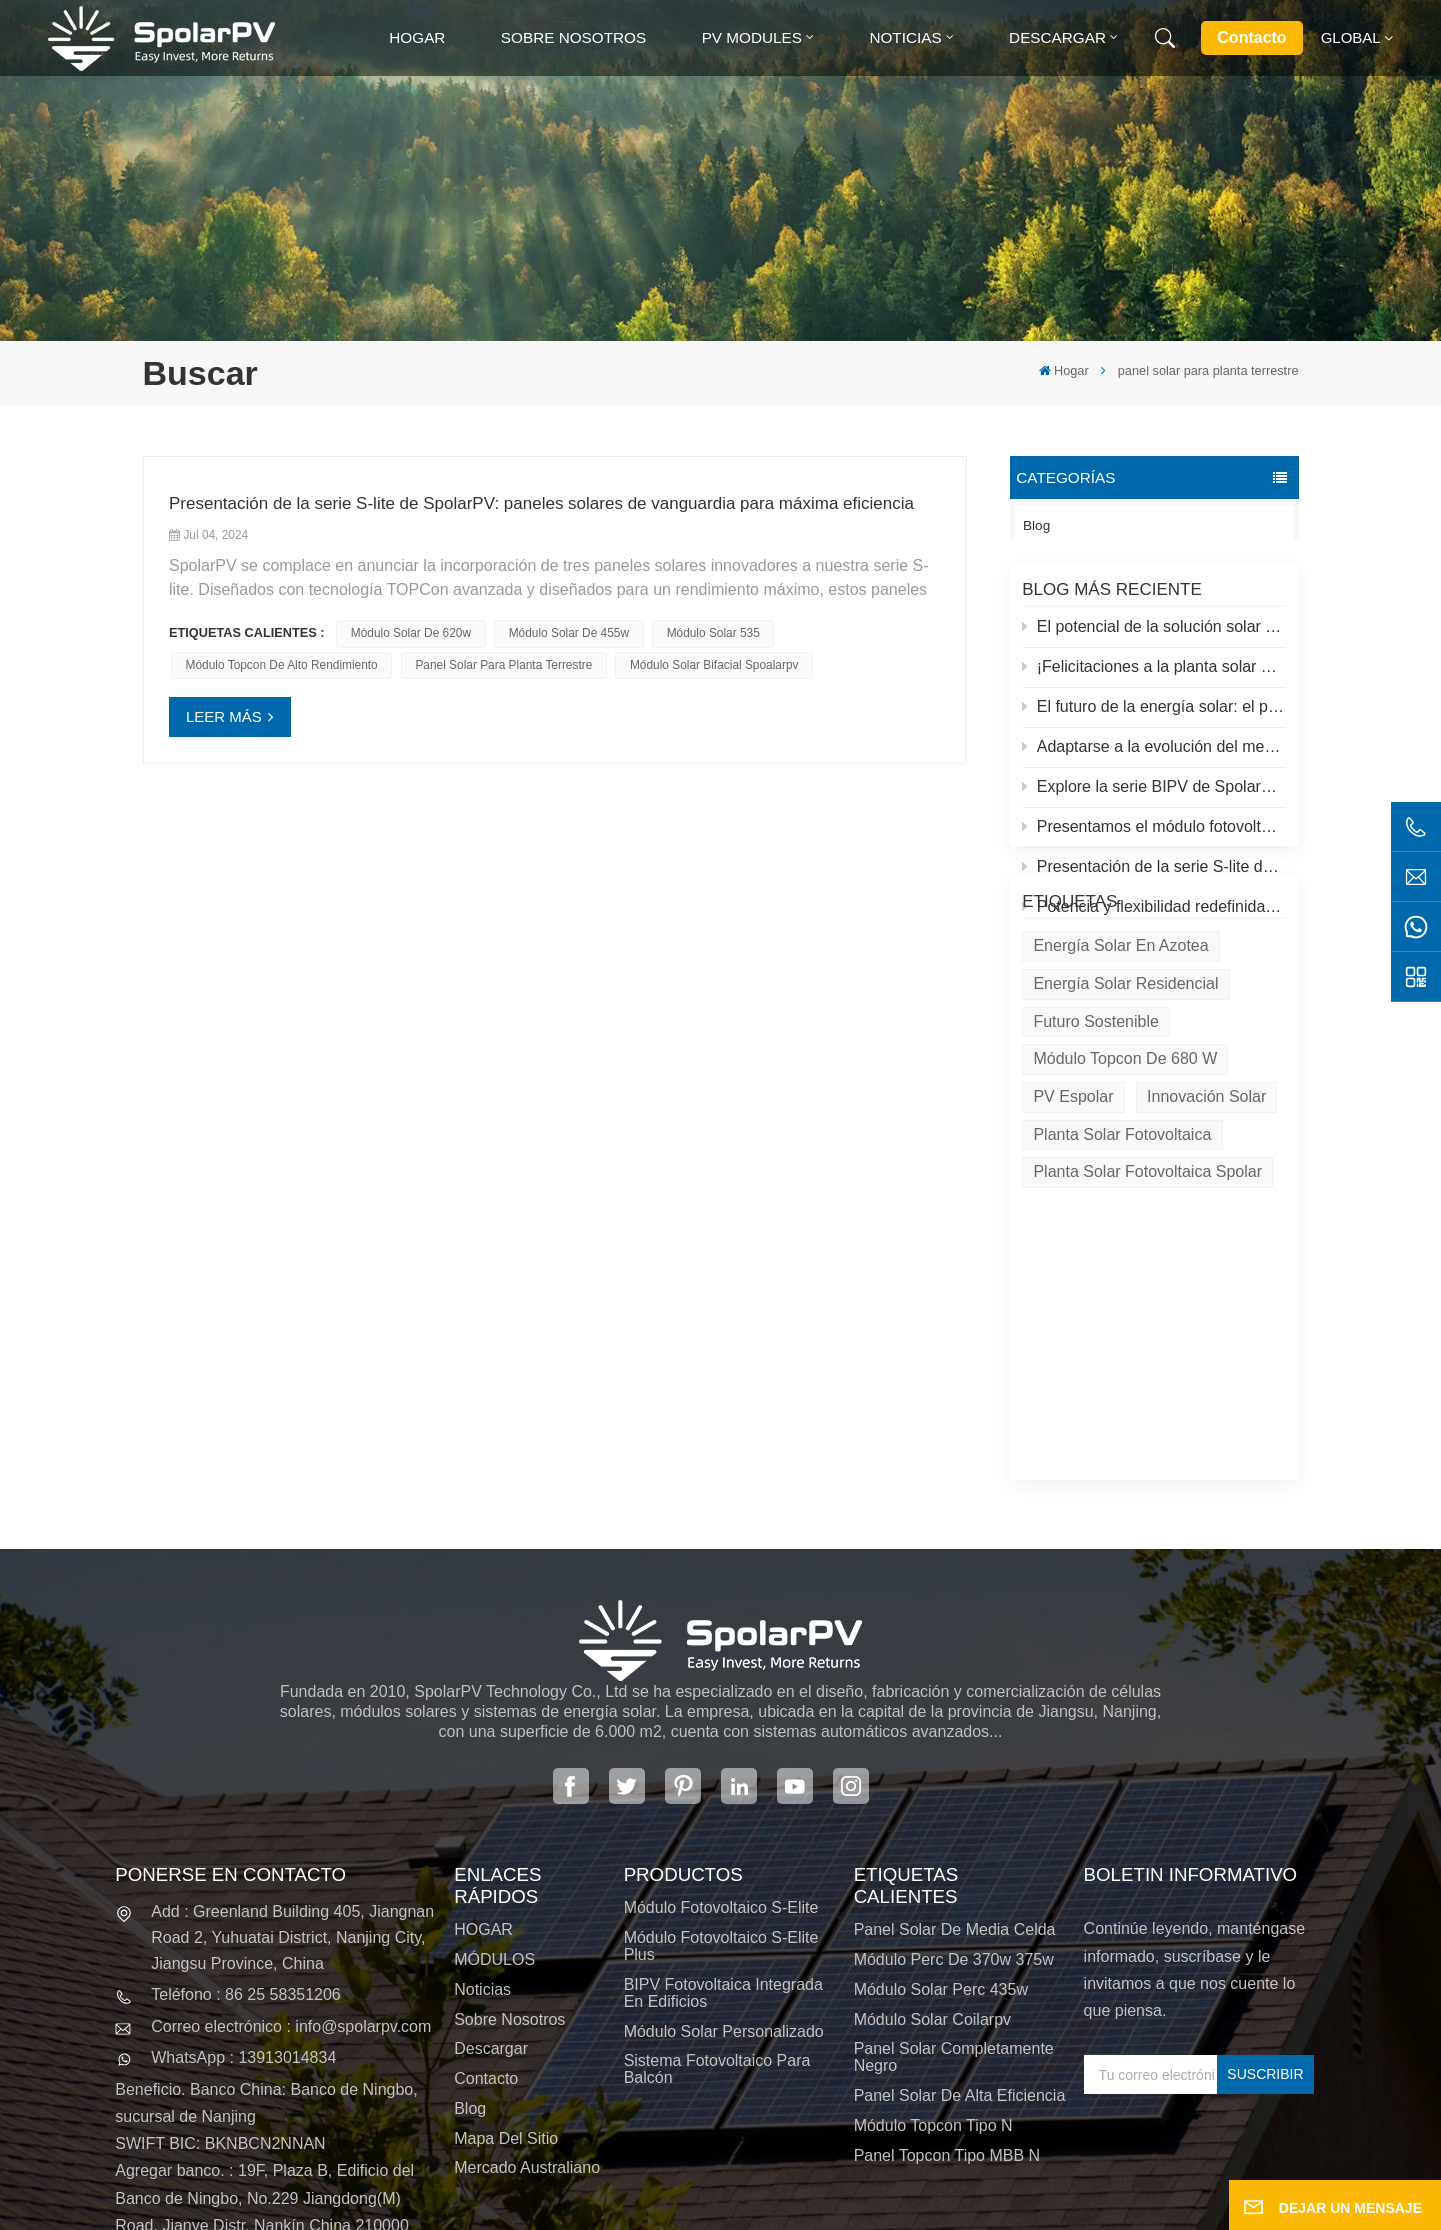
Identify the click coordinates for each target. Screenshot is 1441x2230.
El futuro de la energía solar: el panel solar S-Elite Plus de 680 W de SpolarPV (1154, 719)
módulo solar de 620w (411, 633)
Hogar (417, 37)
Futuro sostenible (1095, 1132)
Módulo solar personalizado (724, 1867)
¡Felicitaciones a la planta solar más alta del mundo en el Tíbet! (1154, 679)
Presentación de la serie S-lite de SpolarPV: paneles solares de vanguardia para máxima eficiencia (1154, 880)
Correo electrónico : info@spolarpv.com (291, 1862)
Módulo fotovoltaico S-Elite (721, 1743)
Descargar (1057, 37)
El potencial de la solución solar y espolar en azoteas (1154, 639)
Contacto (1251, 37)
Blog (1036, 525)
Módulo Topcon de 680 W (1125, 1170)
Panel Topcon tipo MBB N (947, 1991)
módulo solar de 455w (569, 633)
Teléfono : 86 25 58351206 (246, 1831)
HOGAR (483, 1766)
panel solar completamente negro (954, 1894)
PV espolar (1073, 1207)
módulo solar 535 (713, 633)
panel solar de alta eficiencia (960, 1931)
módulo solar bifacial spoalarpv (714, 665)
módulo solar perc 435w (941, 1825)
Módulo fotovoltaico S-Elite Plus (721, 1782)
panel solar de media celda (955, 1766)
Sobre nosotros (573, 37)
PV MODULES (752, 37)
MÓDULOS (494, 1795)
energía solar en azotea (1120, 1057)
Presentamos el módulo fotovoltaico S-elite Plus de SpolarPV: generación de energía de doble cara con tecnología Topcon (1154, 840)
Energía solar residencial (1125, 1094)
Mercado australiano (527, 2004)
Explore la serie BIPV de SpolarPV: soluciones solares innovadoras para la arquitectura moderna (1154, 800)
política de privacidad (860, 2209)
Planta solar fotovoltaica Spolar (1147, 1283)
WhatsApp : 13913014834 (243, 1893)
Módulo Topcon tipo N (933, 1961)
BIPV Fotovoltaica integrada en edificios (723, 1829)
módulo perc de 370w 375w (954, 1795)
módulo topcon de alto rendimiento (282, 665)
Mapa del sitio (506, 1974)
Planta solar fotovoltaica (1122, 1245)
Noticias (905, 37)
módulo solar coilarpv (932, 1855)
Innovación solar (1206, 1207)
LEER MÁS (224, 716)
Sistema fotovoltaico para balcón (717, 1905)
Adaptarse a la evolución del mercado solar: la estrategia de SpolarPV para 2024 (1154, 759)
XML (737, 2209)
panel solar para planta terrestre (503, 665)
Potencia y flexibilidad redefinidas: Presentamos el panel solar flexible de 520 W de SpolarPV (1154, 920)
